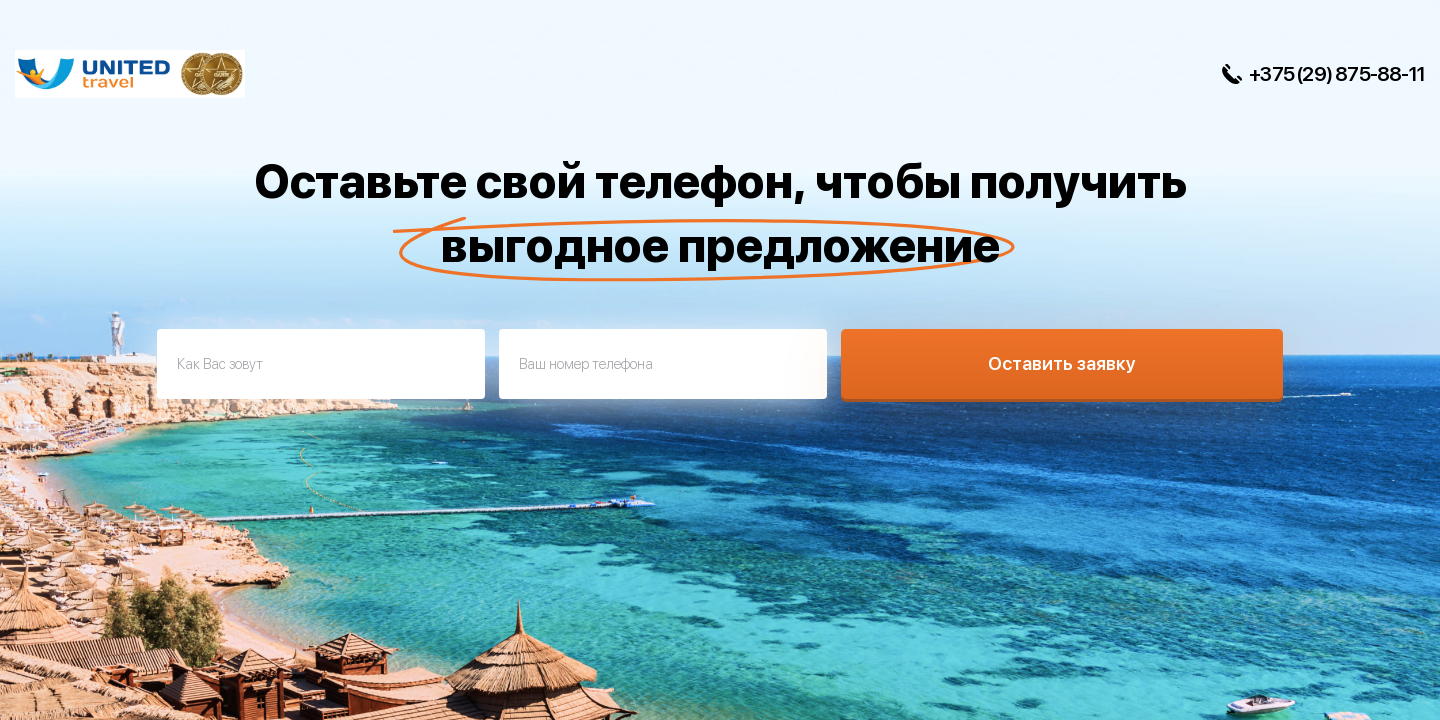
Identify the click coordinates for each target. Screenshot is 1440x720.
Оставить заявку (1062, 363)
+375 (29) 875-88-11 (1337, 74)
